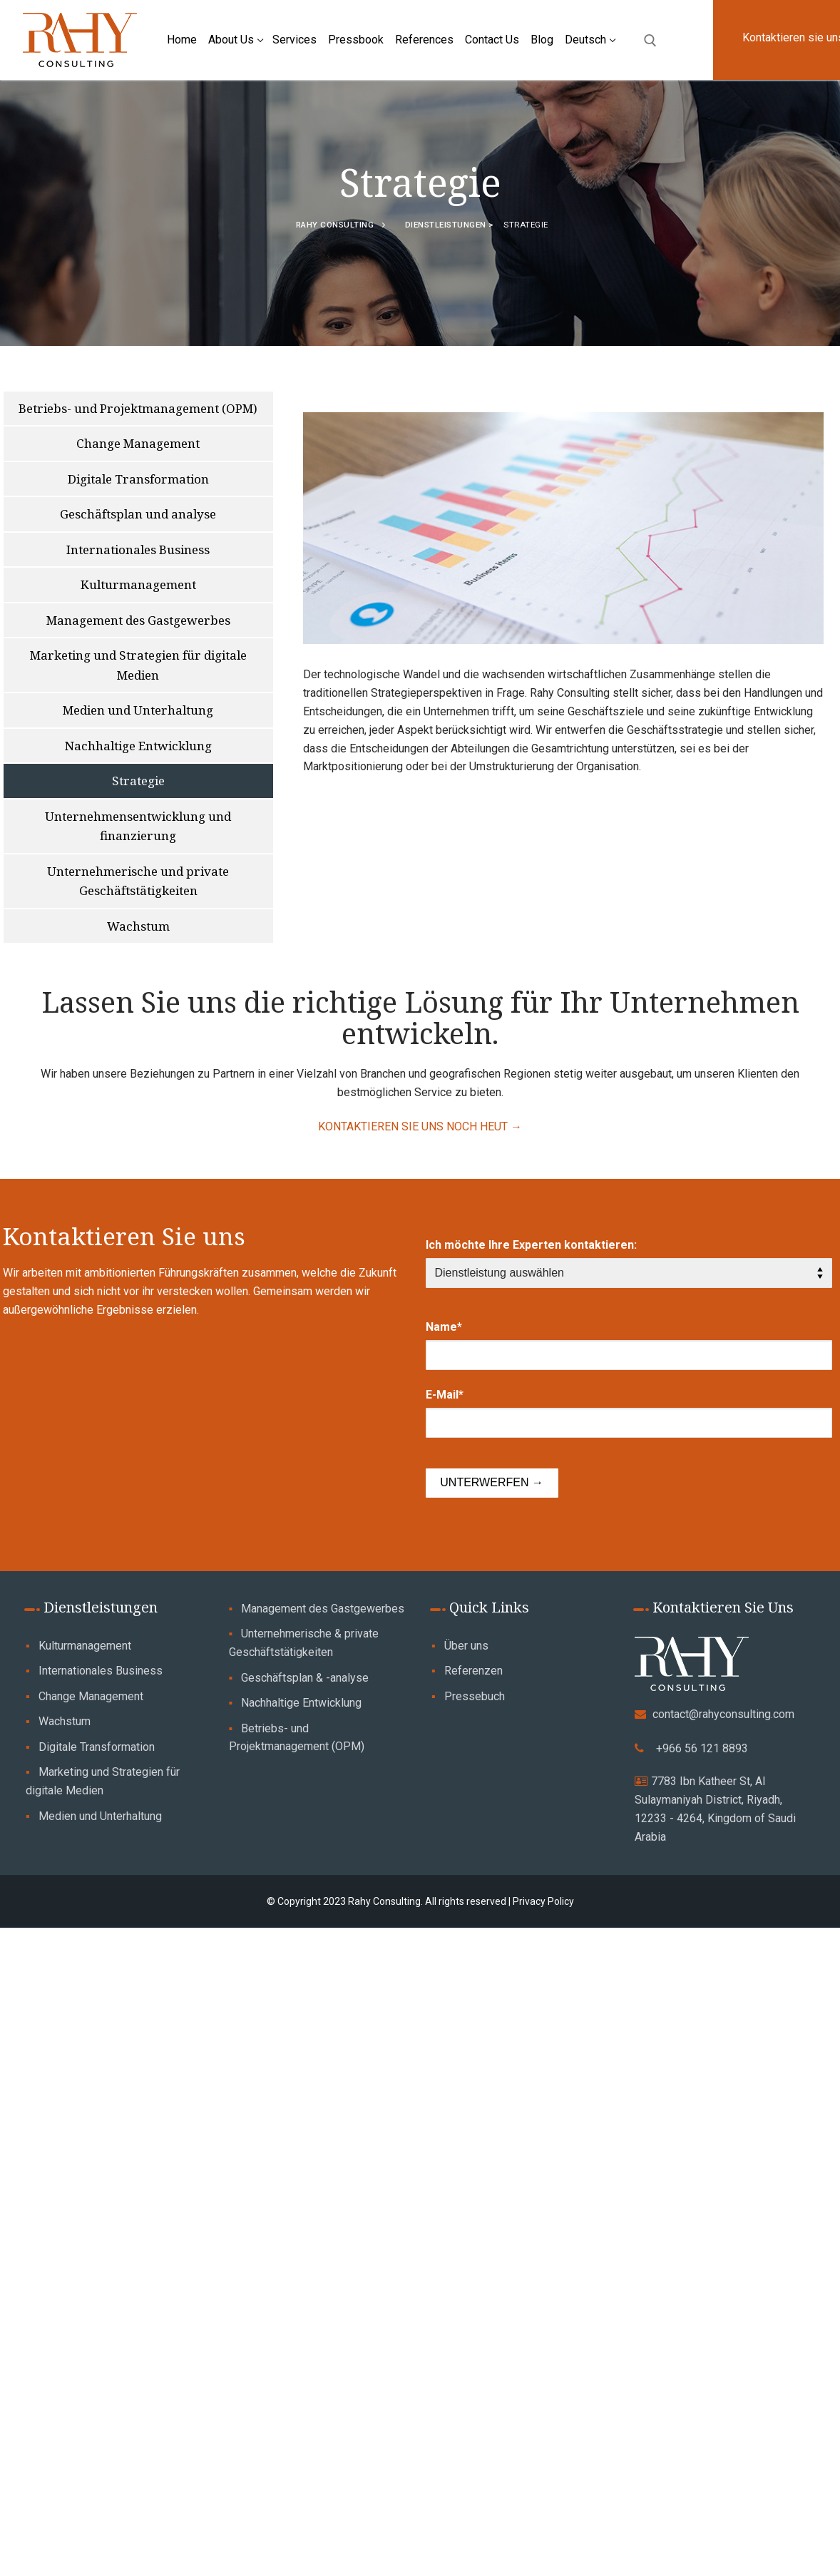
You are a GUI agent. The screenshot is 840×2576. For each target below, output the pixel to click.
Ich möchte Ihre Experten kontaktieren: (531, 1245)
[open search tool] (650, 40)
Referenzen (473, 1670)
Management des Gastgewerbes (322, 1608)
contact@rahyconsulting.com (723, 1714)
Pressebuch (474, 1696)
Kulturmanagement (85, 1645)
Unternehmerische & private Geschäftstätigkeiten (304, 1643)
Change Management (91, 1696)
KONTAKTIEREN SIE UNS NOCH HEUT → (420, 1126)
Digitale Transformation (97, 1747)
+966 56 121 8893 (702, 1748)
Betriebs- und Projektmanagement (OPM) (296, 1738)
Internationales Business (101, 1670)
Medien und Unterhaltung (100, 1816)
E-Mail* (444, 1394)
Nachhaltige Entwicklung (301, 1702)
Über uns (466, 1645)
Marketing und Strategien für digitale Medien (103, 1781)
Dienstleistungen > (451, 225)
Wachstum (65, 1721)
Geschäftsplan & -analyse (305, 1678)
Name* (444, 1327)
